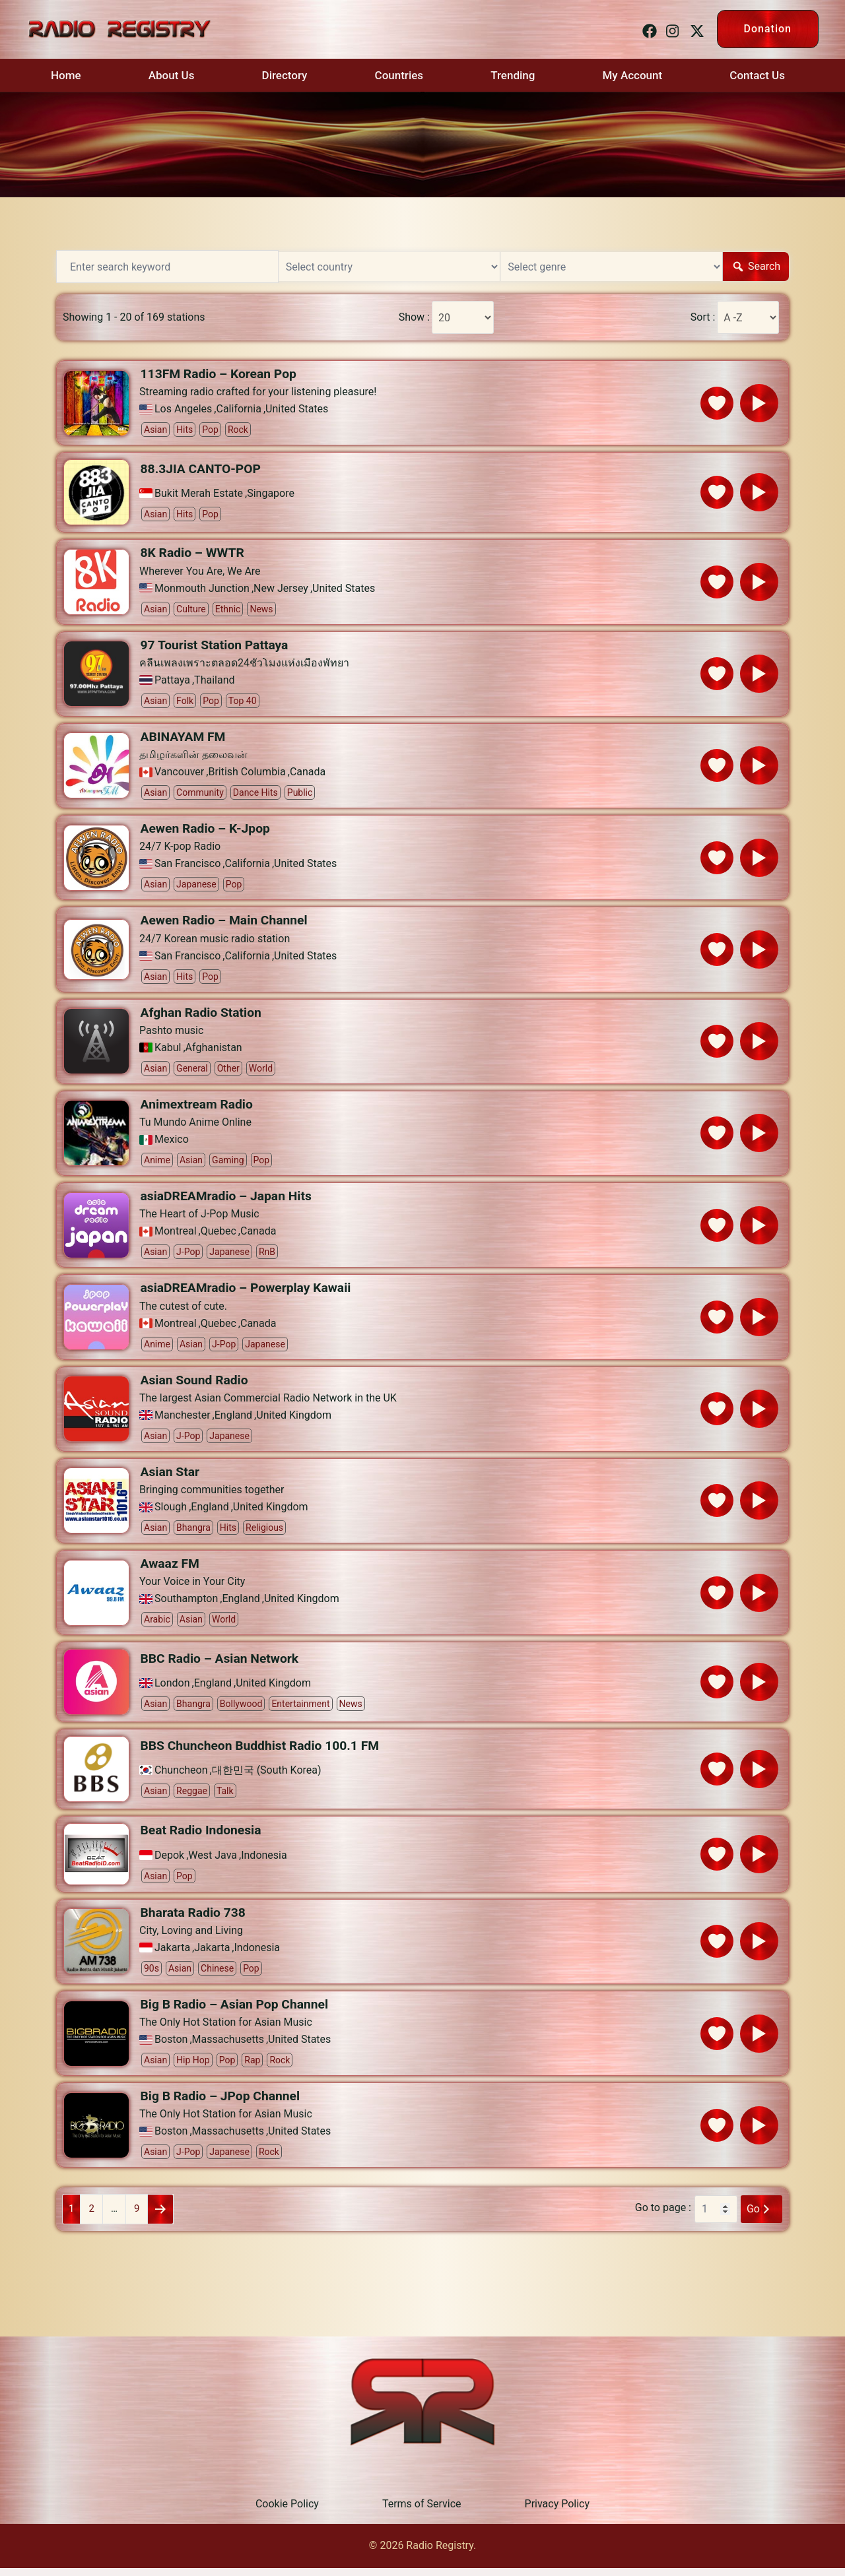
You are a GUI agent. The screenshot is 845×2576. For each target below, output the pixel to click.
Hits (184, 430)
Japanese (196, 887)
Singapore (270, 494)
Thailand (214, 681)
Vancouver (179, 774)
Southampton (186, 1605)
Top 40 (242, 702)
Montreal (175, 1236)
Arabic (157, 1626)
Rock (238, 430)
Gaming (228, 1164)
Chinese (217, 1975)
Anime (157, 1164)
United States (296, 409)
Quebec (218, 1236)
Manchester (182, 1420)
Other (228, 1071)
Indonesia (264, 1862)
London (172, 1690)
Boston (170, 2047)
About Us (172, 75)
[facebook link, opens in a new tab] (647, 28)
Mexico (171, 1143)
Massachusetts (228, 2047)
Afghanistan (214, 1051)
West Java (212, 1862)
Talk (225, 1797)
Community (200, 794)
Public (300, 794)
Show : (409, 317)
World (261, 1071)
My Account (633, 75)
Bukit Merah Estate (198, 494)
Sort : (698, 317)
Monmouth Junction (202, 589)
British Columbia (246, 774)
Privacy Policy (557, 2511)
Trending (512, 75)
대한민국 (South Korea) (266, 1777)
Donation (768, 28)
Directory (285, 75)
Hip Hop (193, 2067)
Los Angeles (183, 409)
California (239, 409)
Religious (264, 1533)
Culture (191, 609)
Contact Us (757, 75)
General (192, 1071)
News (261, 609)
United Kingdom (293, 1420)
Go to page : (663, 2215)
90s (151, 1975)
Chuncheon (181, 1777)
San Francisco (187, 866)
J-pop (188, 1256)
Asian (155, 430)
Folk (184, 702)
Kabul (167, 1051)
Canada (307, 774)
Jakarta (172, 1954)
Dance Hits (255, 794)
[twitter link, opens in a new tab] (695, 28)
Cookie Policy (287, 2511)
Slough (170, 1513)
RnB (267, 1256)
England (233, 1420)
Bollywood (241, 1710)
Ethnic (228, 609)
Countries (399, 75)
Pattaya (172, 681)
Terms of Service (421, 2511)
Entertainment (300, 1710)
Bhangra (193, 1533)
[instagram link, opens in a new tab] (671, 28)
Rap (252, 2067)
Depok (169, 1862)
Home (66, 75)
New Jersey (281, 589)
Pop (210, 430)
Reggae (191, 1797)
